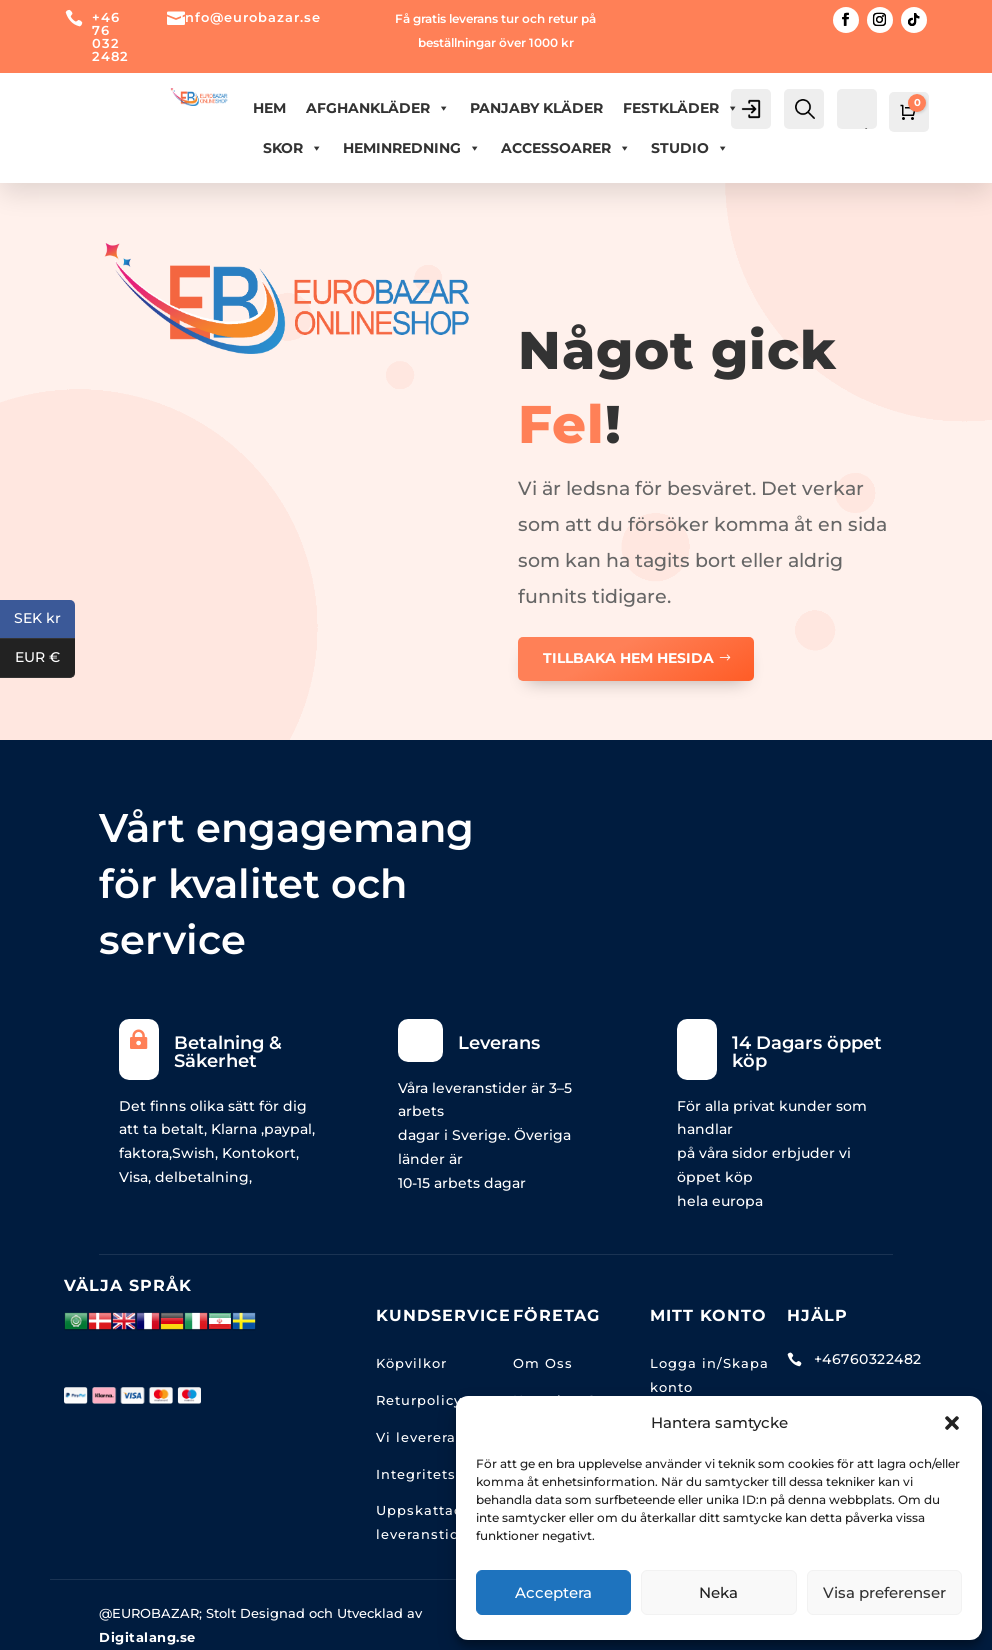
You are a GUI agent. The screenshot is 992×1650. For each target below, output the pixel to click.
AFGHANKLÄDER (378, 108)
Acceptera (553, 1592)
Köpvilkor (411, 1363)
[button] (952, 1423)
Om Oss (543, 1363)
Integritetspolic (434, 1474)
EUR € (45, 658)
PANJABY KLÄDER (536, 108)
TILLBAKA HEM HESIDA (628, 658)
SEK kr (44, 619)
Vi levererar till (432, 1437)
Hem (269, 108)
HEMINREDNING (412, 148)
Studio (690, 148)
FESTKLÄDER (681, 108)
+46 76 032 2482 (110, 36)
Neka (718, 1592)
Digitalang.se (147, 1637)
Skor (293, 148)
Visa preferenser (884, 1592)
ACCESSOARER (566, 148)
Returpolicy (419, 1400)
